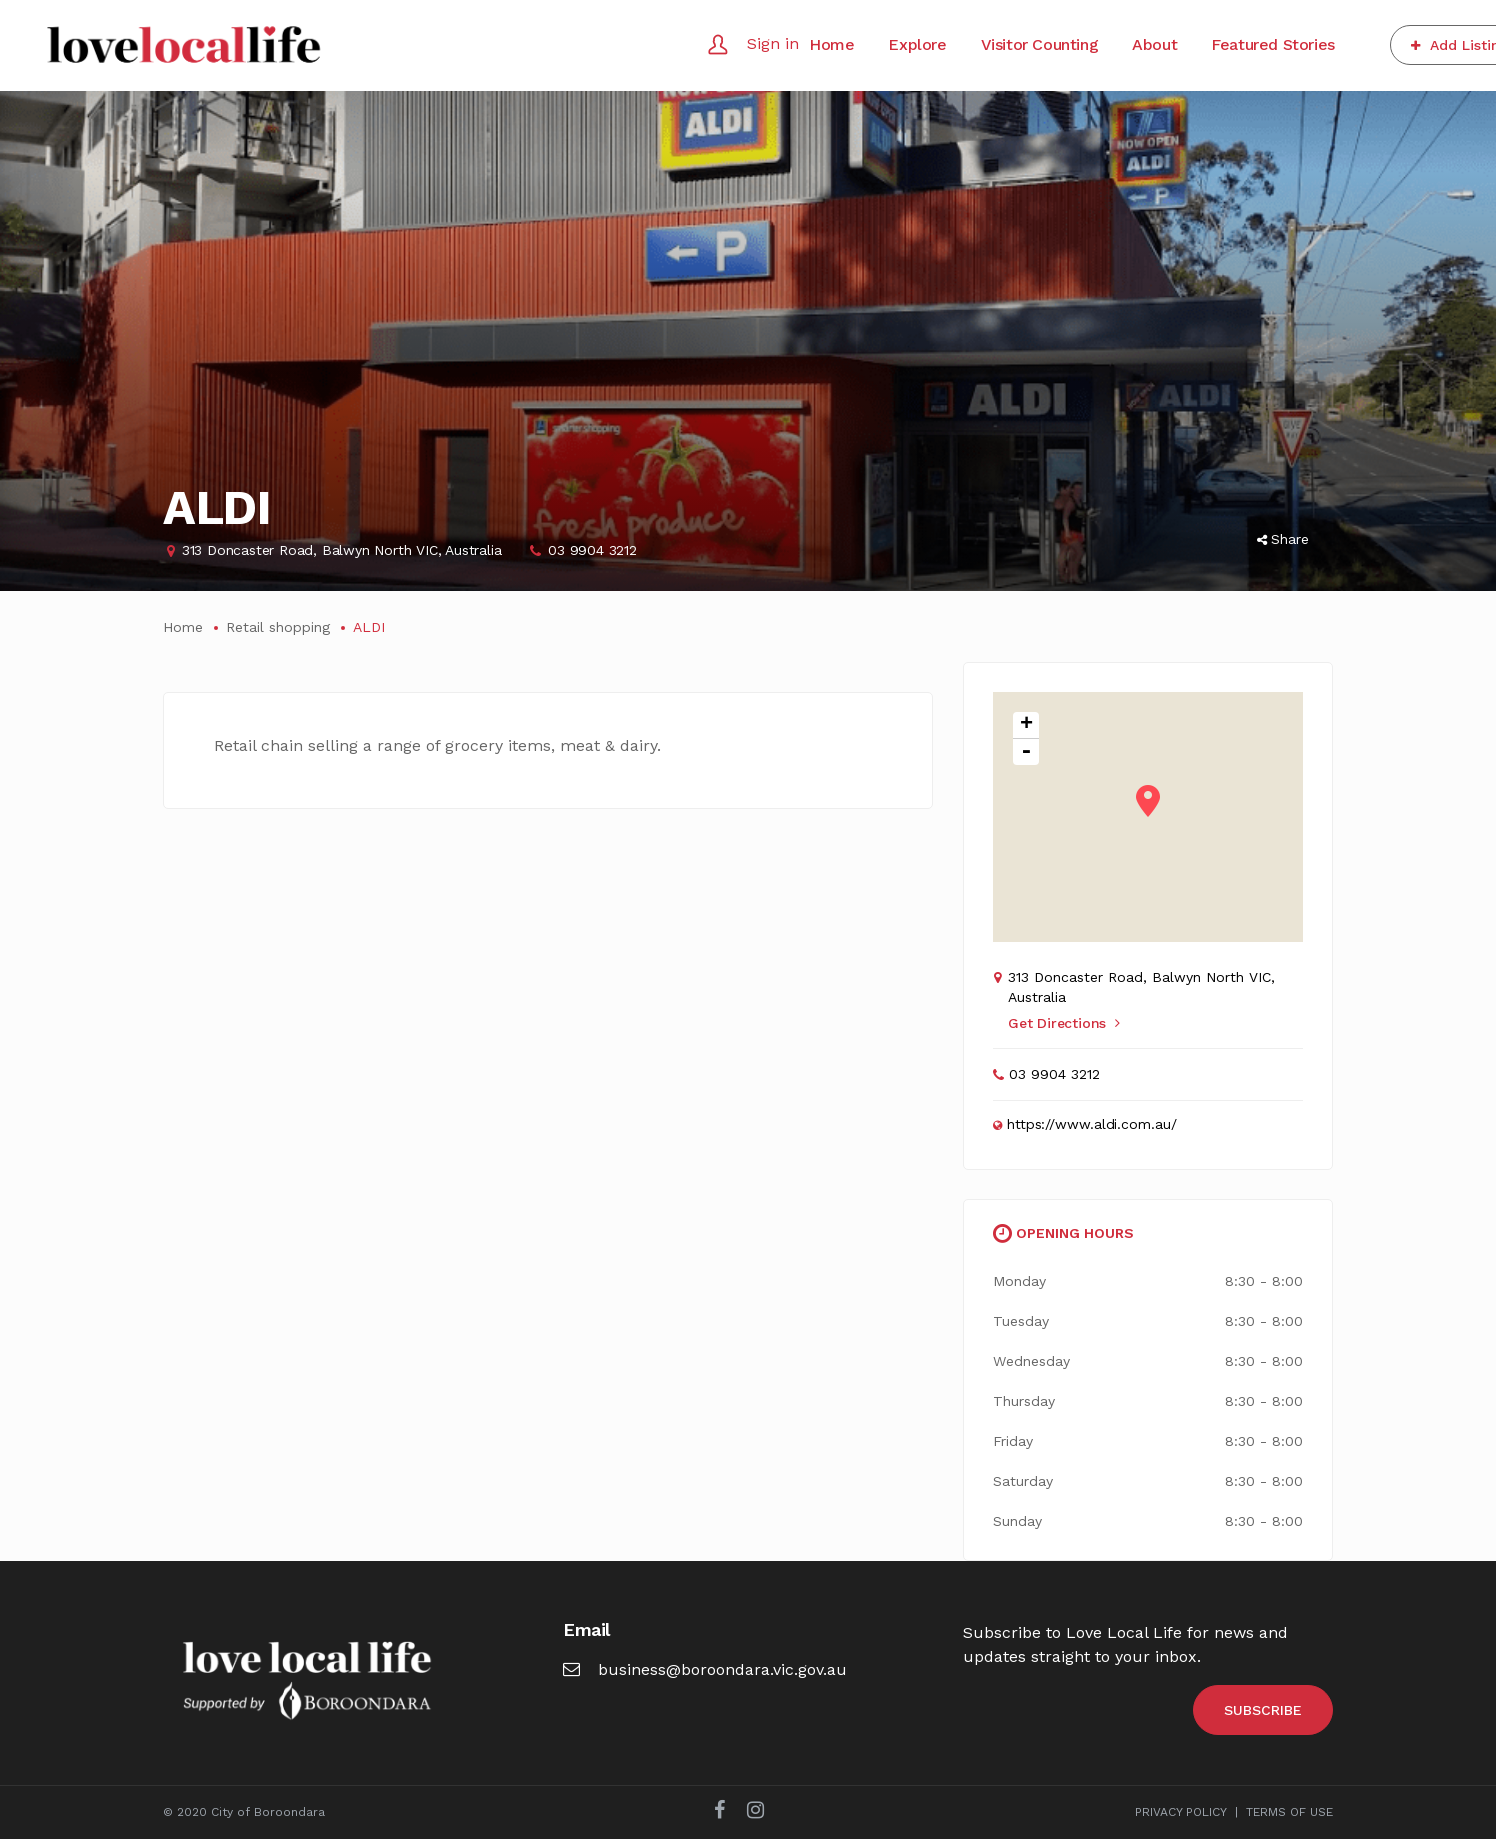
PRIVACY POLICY (1181, 1812)
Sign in (773, 43)
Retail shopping (278, 627)
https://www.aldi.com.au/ (1092, 1124)
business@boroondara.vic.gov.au (705, 1669)
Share (1283, 539)
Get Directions (1064, 1023)
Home (183, 627)
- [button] (1026, 752)
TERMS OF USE (1289, 1812)
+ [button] (1026, 725)
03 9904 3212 (592, 550)
